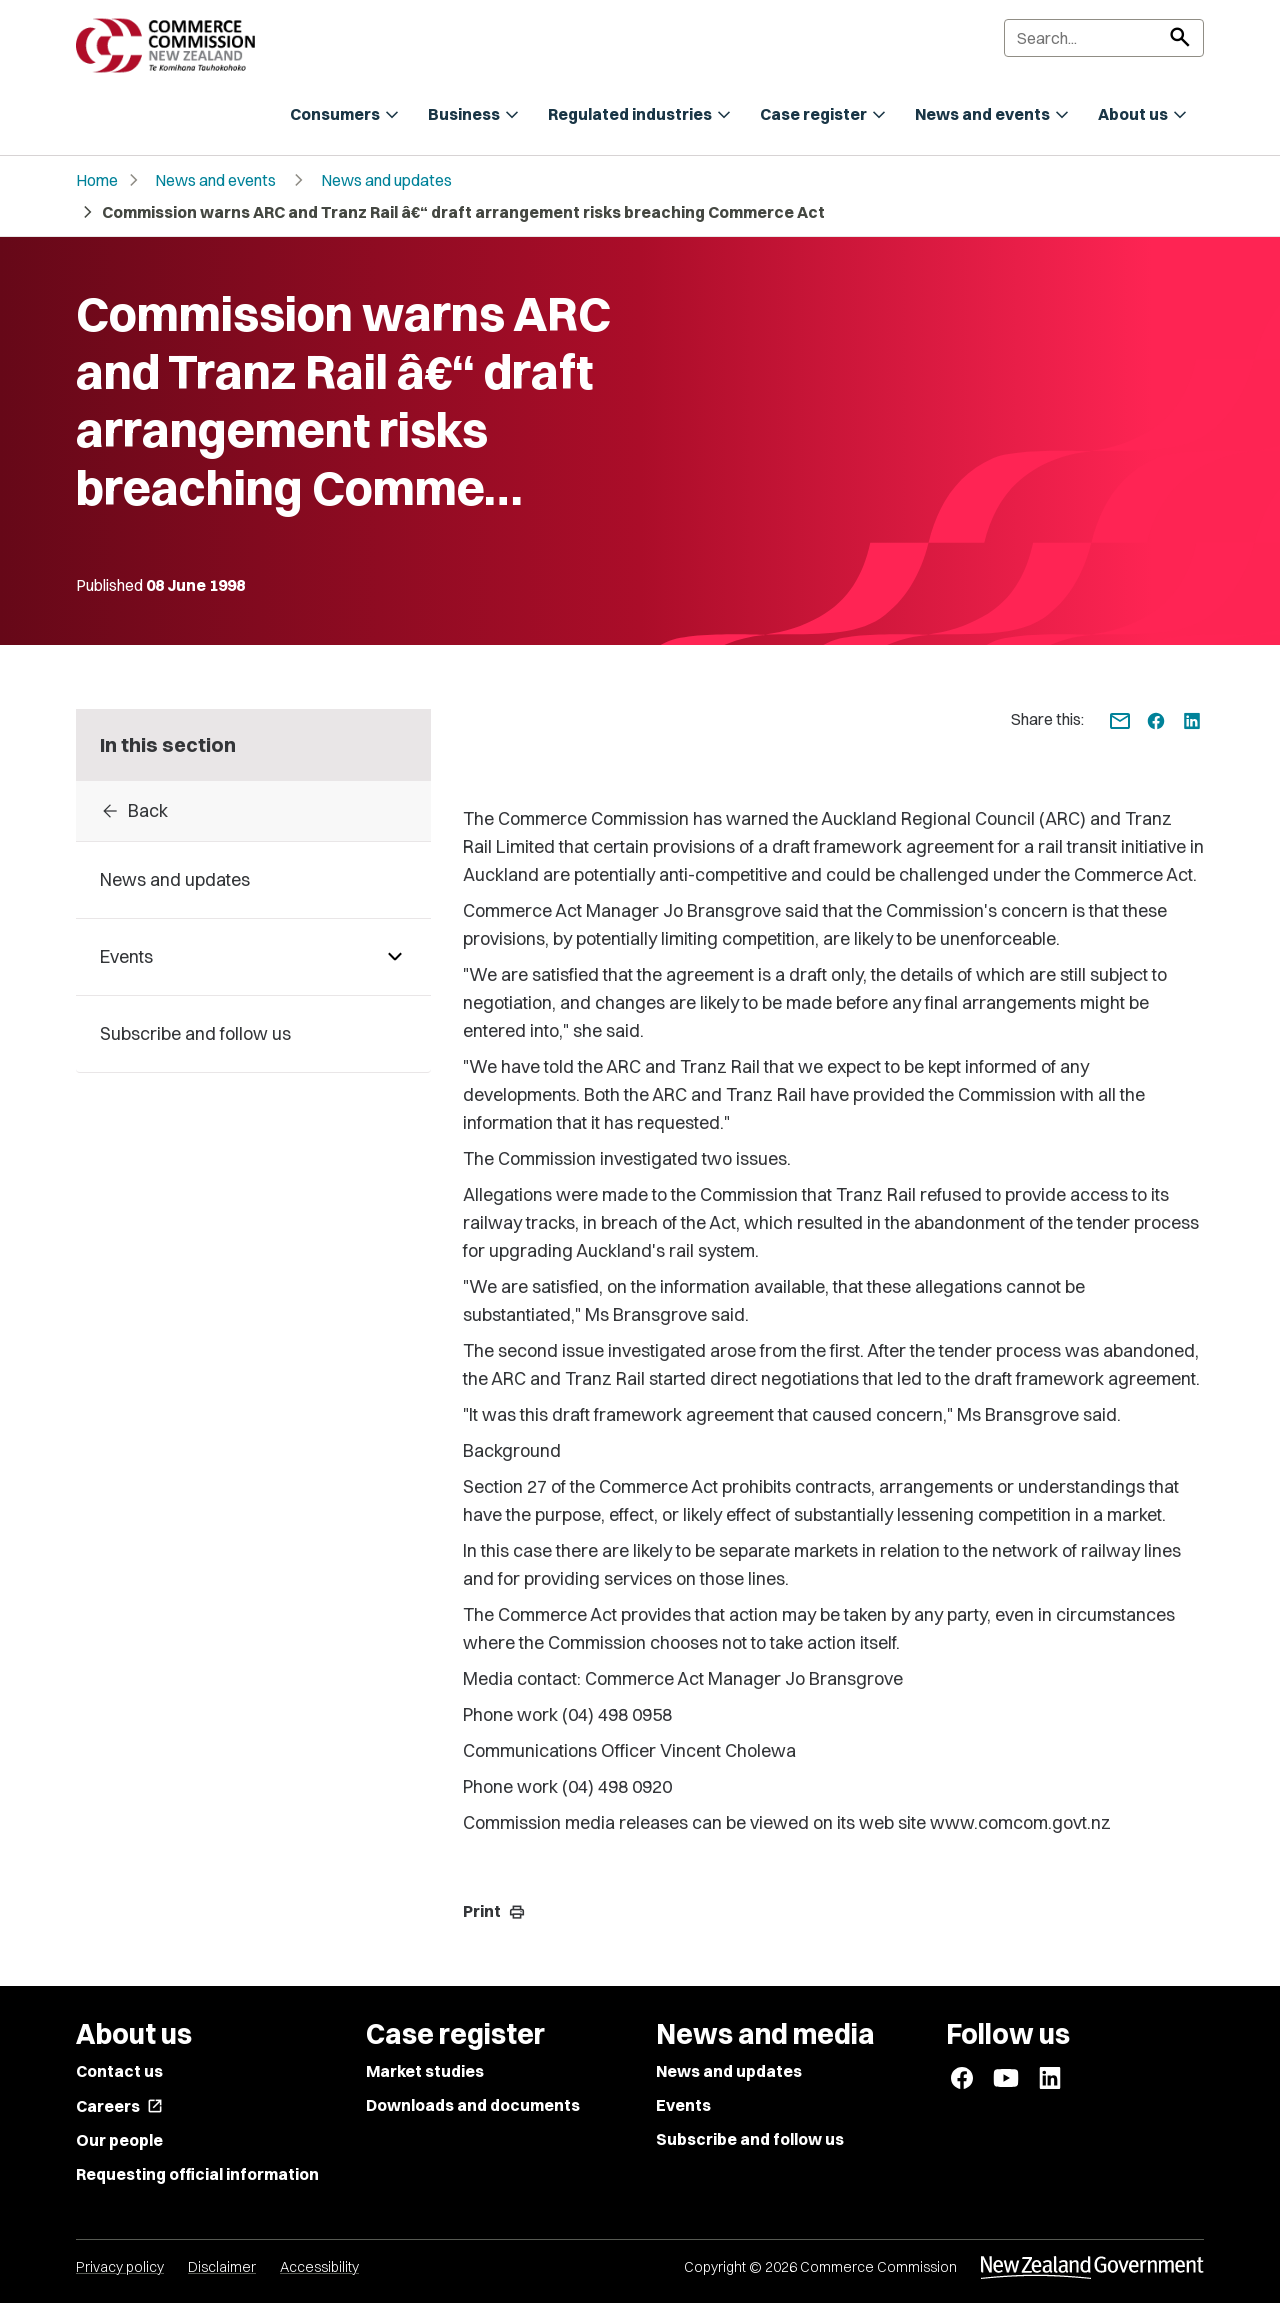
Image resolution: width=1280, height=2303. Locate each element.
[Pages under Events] (395, 957)
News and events (215, 180)
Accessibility (319, 2267)
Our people (119, 2140)
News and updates (386, 180)
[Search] (1104, 38)
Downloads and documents (473, 2105)
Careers (119, 2106)
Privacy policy (120, 2267)
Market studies (425, 2071)
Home (97, 180)
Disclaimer (222, 2267)
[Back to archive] (253, 811)
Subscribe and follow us (750, 2139)
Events (683, 2105)
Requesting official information (197, 2174)
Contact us (119, 2071)
